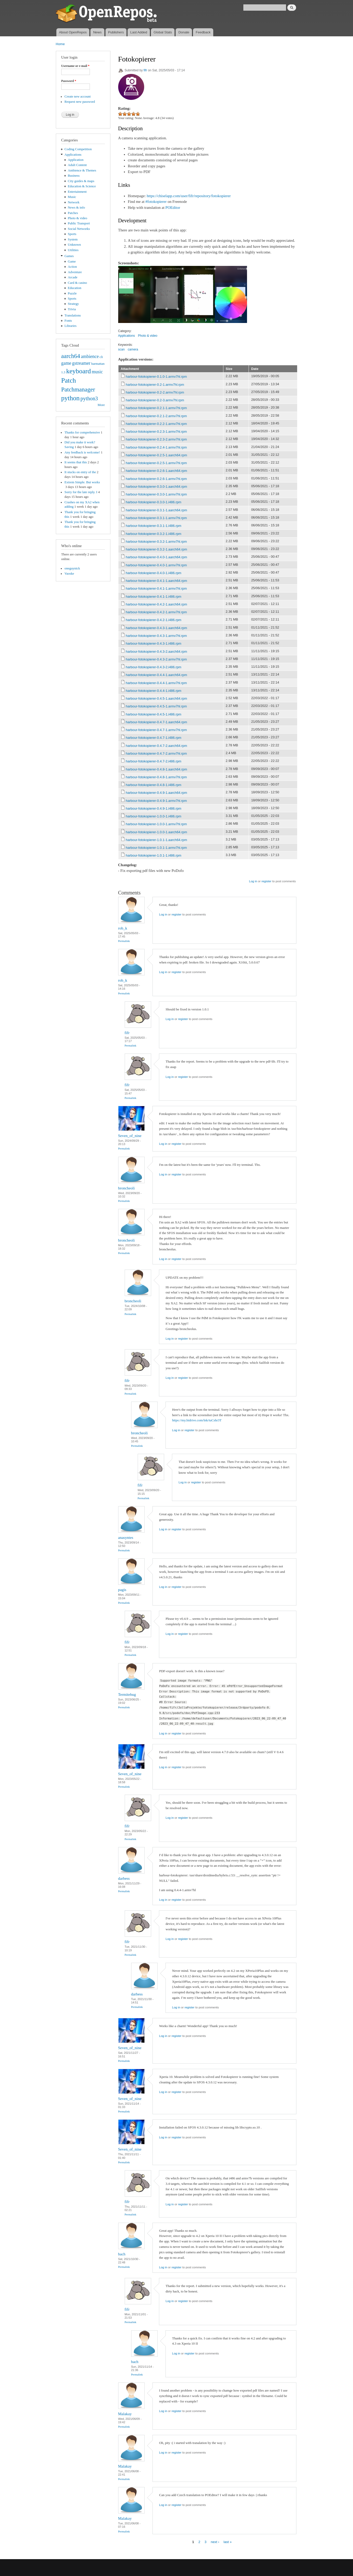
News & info (76, 207)
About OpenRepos (73, 32)
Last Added (138, 32)
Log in (253, 881)
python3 (89, 398)
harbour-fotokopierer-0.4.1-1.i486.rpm (153, 596)
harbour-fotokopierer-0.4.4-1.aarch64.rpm (156, 675)
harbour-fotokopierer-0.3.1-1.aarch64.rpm (156, 510)
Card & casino (77, 283)
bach (121, 2254)
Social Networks (79, 229)
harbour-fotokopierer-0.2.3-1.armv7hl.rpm (156, 431)
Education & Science (82, 186)
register (266, 881)
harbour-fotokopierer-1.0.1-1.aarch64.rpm (156, 840)
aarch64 (70, 356)
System (73, 239)
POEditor (172, 207)
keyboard (78, 371)
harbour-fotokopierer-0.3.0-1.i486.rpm (153, 502)
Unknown (74, 244)
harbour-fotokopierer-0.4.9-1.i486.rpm (153, 808)
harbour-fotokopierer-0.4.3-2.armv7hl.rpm (156, 659)
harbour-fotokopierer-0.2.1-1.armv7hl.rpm (156, 408)
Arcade (72, 277)
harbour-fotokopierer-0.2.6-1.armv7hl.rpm (156, 479)
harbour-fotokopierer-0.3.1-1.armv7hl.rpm (156, 518)
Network (73, 202)
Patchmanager (78, 389)
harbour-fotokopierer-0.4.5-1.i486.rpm (153, 714)
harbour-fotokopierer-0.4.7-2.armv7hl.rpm (156, 753)
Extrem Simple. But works (82, 482)
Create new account (77, 96)
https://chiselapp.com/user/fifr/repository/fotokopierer (189, 196)
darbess (124, 1878)
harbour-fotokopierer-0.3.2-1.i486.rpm (153, 534)
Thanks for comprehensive (82, 432)
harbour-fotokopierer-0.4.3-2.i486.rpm (153, 667)
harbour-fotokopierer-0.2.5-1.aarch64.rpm (156, 455)
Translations (72, 315)
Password (68, 81)
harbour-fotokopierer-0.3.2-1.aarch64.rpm (156, 549)
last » (228, 2542)
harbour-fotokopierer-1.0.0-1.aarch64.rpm (156, 832)
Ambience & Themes (82, 170)
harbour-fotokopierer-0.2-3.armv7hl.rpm (155, 400)
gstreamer (81, 363)
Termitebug (127, 1694)
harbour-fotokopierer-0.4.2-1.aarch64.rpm (156, 604)
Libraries (70, 326)
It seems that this (75, 462)
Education (74, 288)
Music (72, 197)
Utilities (73, 250)
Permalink (124, 940)
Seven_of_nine (130, 1136)
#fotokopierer (156, 201)
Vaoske (69, 573)
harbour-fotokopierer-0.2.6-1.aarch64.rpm (156, 471)
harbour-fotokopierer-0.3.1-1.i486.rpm (153, 526)
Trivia (72, 309)
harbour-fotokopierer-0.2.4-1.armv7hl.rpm (156, 447)
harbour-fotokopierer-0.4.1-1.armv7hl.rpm (156, 588)
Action (72, 266)
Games (69, 256)
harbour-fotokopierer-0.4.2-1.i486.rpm (153, 620)
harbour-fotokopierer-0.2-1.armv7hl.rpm (155, 385)
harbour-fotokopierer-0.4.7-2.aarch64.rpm (156, 746)
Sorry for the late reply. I (80, 492)
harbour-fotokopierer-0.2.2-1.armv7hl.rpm (156, 424)
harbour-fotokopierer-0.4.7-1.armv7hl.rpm (156, 730)
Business (73, 175)
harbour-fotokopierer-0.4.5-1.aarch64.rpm (156, 698)
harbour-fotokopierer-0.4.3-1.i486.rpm (153, 643)
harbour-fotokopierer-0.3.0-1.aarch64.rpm (156, 486)
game (66, 363)
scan (121, 349)
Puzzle (72, 293)
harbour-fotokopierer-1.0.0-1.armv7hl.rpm (156, 824)
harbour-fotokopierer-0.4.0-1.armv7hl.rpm (156, 565)
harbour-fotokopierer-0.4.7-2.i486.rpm (153, 761)
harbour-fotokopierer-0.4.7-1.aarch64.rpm (156, 722)
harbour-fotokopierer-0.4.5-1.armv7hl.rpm (156, 706)
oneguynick (72, 568)
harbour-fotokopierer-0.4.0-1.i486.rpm (153, 573)
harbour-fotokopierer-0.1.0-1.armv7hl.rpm (156, 376)
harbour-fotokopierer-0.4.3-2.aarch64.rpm (156, 651)
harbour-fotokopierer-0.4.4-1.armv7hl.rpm (156, 683)
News (97, 32)
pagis (122, 1590)
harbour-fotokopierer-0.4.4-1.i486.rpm (153, 691)
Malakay (125, 2414)
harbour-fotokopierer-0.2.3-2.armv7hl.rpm (156, 439)
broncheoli (126, 1188)
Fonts (68, 320)
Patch (68, 380)
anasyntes (125, 1537)
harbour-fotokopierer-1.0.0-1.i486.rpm (153, 816)
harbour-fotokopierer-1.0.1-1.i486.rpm (153, 855)
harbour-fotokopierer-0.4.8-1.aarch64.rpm (156, 769)
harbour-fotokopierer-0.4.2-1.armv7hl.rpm (156, 612)
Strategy (73, 304)
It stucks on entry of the (80, 472)
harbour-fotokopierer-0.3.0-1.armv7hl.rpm (156, 494)
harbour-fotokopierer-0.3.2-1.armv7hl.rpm (156, 541)
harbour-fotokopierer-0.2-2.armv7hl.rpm (155, 392)
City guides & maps (81, 181)
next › (215, 2542)
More (101, 405)
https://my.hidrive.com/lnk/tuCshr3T (197, 1420)
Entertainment (77, 192)
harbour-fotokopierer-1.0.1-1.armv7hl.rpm (156, 848)
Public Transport (79, 223)
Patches (73, 213)
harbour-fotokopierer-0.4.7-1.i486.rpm (153, 738)
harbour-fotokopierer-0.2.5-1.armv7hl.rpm (156, 463)
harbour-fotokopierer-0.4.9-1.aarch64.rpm (156, 793)
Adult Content (77, 165)
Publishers (116, 32)
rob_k (122, 928)
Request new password (79, 102)
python (70, 398)
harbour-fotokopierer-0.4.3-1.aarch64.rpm (156, 628)
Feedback (203, 32)
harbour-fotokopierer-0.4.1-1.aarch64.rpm (156, 581)
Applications (72, 154)
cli (101, 357)
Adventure (75, 272)
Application (75, 160)
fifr (145, 70)
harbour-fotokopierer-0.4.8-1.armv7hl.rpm (156, 777)
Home (60, 44)
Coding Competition (78, 149)
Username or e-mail (75, 66)
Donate (183, 32)
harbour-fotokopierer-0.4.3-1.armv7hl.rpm (156, 636)
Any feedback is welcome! (82, 452)
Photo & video (77, 218)
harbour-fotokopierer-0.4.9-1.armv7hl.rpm (156, 801)
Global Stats (163, 32)
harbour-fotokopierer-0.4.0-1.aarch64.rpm (156, 557)
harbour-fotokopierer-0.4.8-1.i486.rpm (153, 785)
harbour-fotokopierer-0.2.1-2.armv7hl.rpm (156, 416)
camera (133, 349)
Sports (72, 234)
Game (72, 261)
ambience (90, 356)
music (97, 371)
